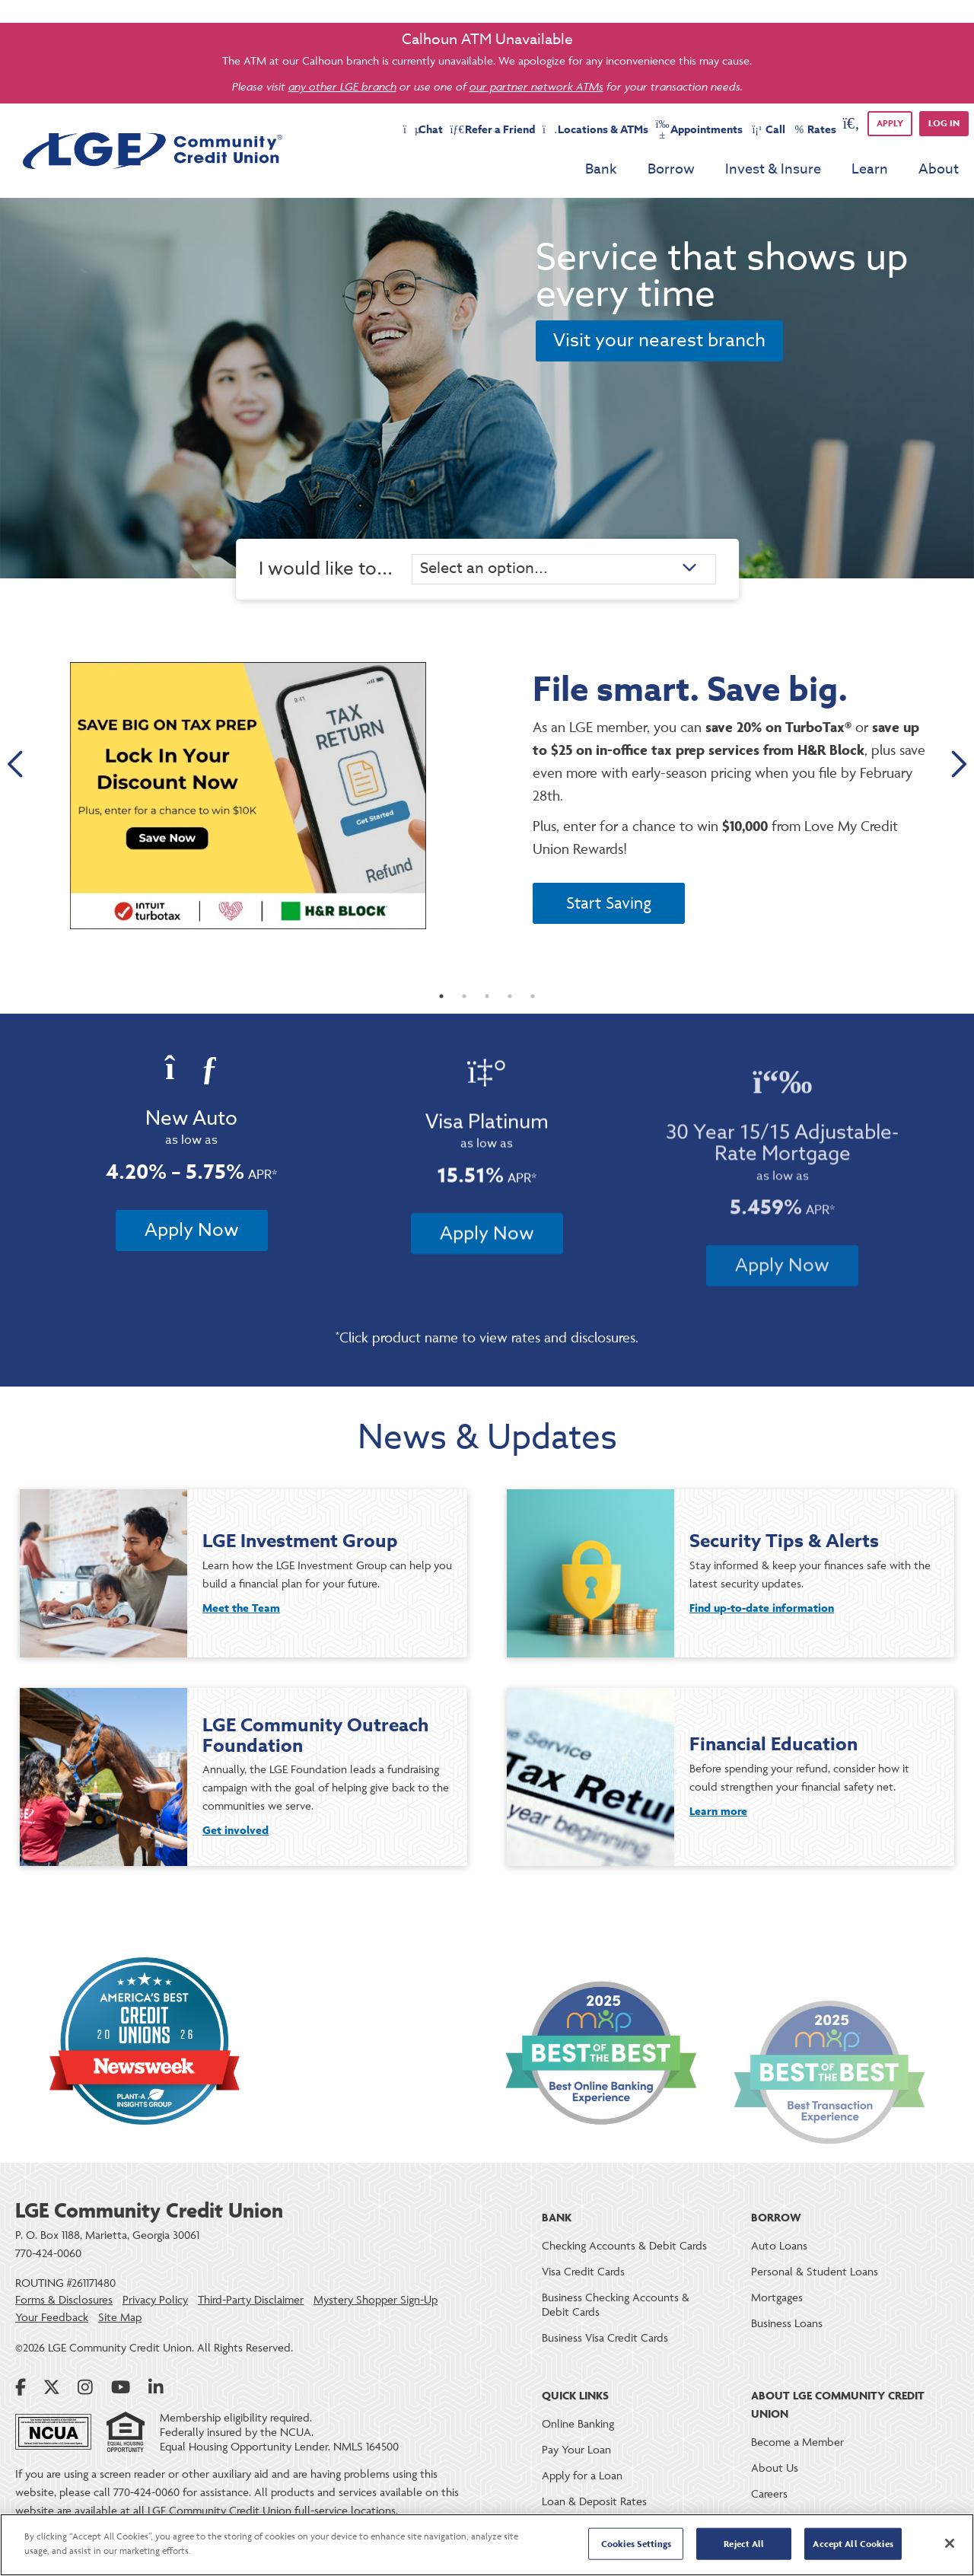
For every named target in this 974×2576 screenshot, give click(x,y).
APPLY (890, 123)
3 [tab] (487, 1007)
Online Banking (578, 2423)
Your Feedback (51, 2317)
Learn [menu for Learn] (869, 169)
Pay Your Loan (576, 2449)
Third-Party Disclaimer (251, 2300)
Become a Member (797, 2441)
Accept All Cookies (853, 2543)
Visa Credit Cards (583, 2271)
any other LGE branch (342, 86)
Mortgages (777, 2297)
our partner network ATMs (536, 86)
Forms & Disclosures (64, 2300)
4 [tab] (509, 1007)
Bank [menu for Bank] (601, 169)
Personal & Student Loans (814, 2271)
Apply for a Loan (582, 2475)
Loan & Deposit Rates (594, 2501)
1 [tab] (441, 1007)
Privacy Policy (155, 2300)
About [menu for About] (938, 169)
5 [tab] (532, 1007)
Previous (17, 765)
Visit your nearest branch (659, 340)
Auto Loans (779, 2245)
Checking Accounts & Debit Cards (624, 2245)
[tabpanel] (487, 796)
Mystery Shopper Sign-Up (376, 2300)
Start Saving (608, 903)
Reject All (744, 2543)
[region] (487, 2545)
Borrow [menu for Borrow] (671, 169)
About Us (774, 2467)
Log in (944, 123)
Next (956, 765)
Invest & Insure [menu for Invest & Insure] (773, 169)
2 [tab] (464, 1007)
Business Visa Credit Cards (605, 2337)
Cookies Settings (636, 2543)
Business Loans (787, 2323)
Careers (769, 2493)
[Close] (949, 2543)
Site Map (120, 2317)
